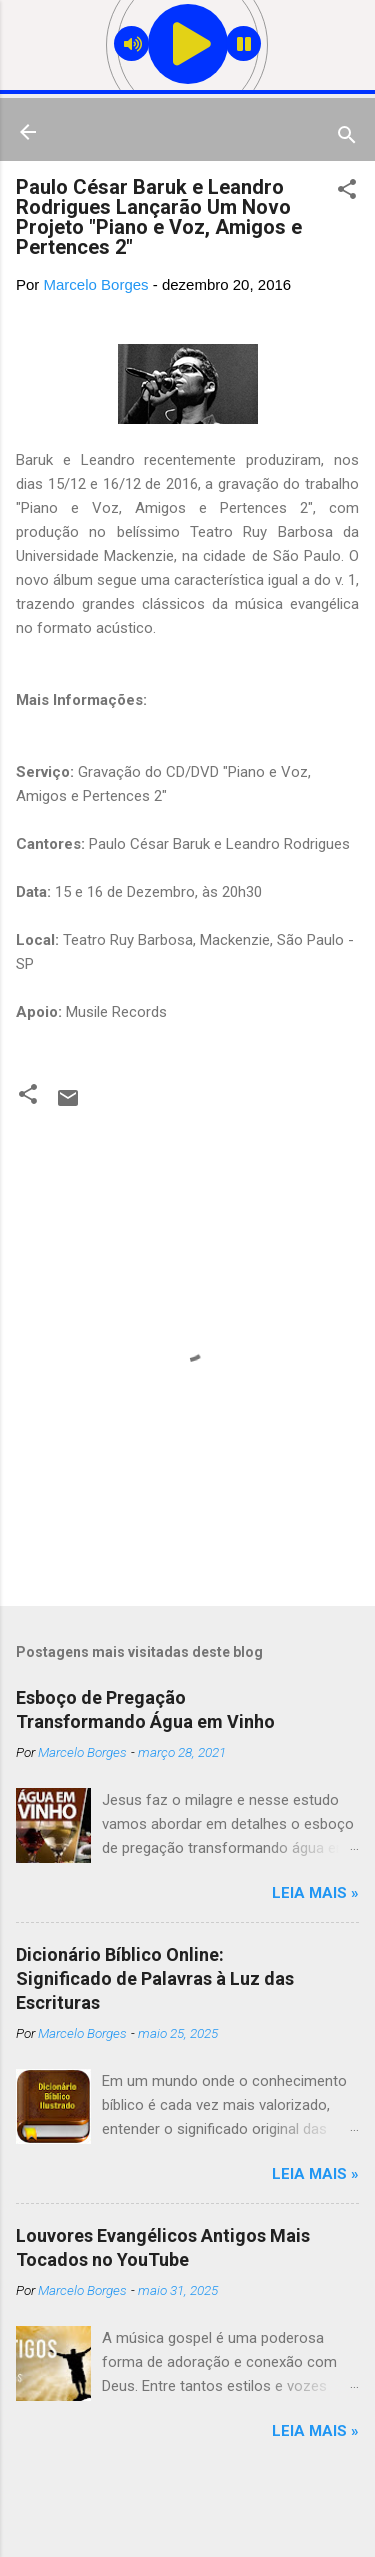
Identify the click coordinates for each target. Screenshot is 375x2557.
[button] (347, 192)
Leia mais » (315, 1893)
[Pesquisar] (347, 138)
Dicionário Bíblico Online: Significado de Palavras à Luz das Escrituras (155, 1978)
